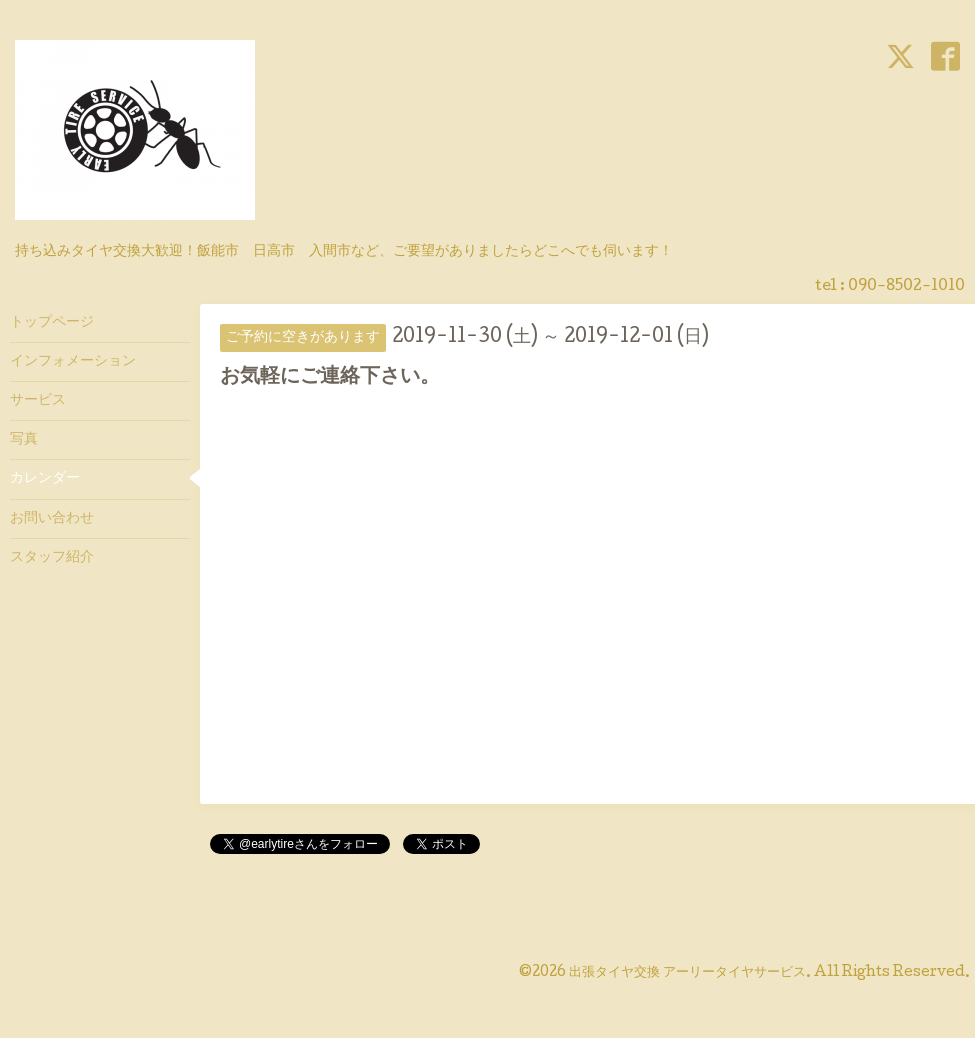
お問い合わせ (52, 519)
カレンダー (45, 479)
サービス (38, 401)
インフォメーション (73, 362)
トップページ (52, 323)
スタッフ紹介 (52, 558)
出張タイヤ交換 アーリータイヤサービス (687, 973)
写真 (24, 440)
